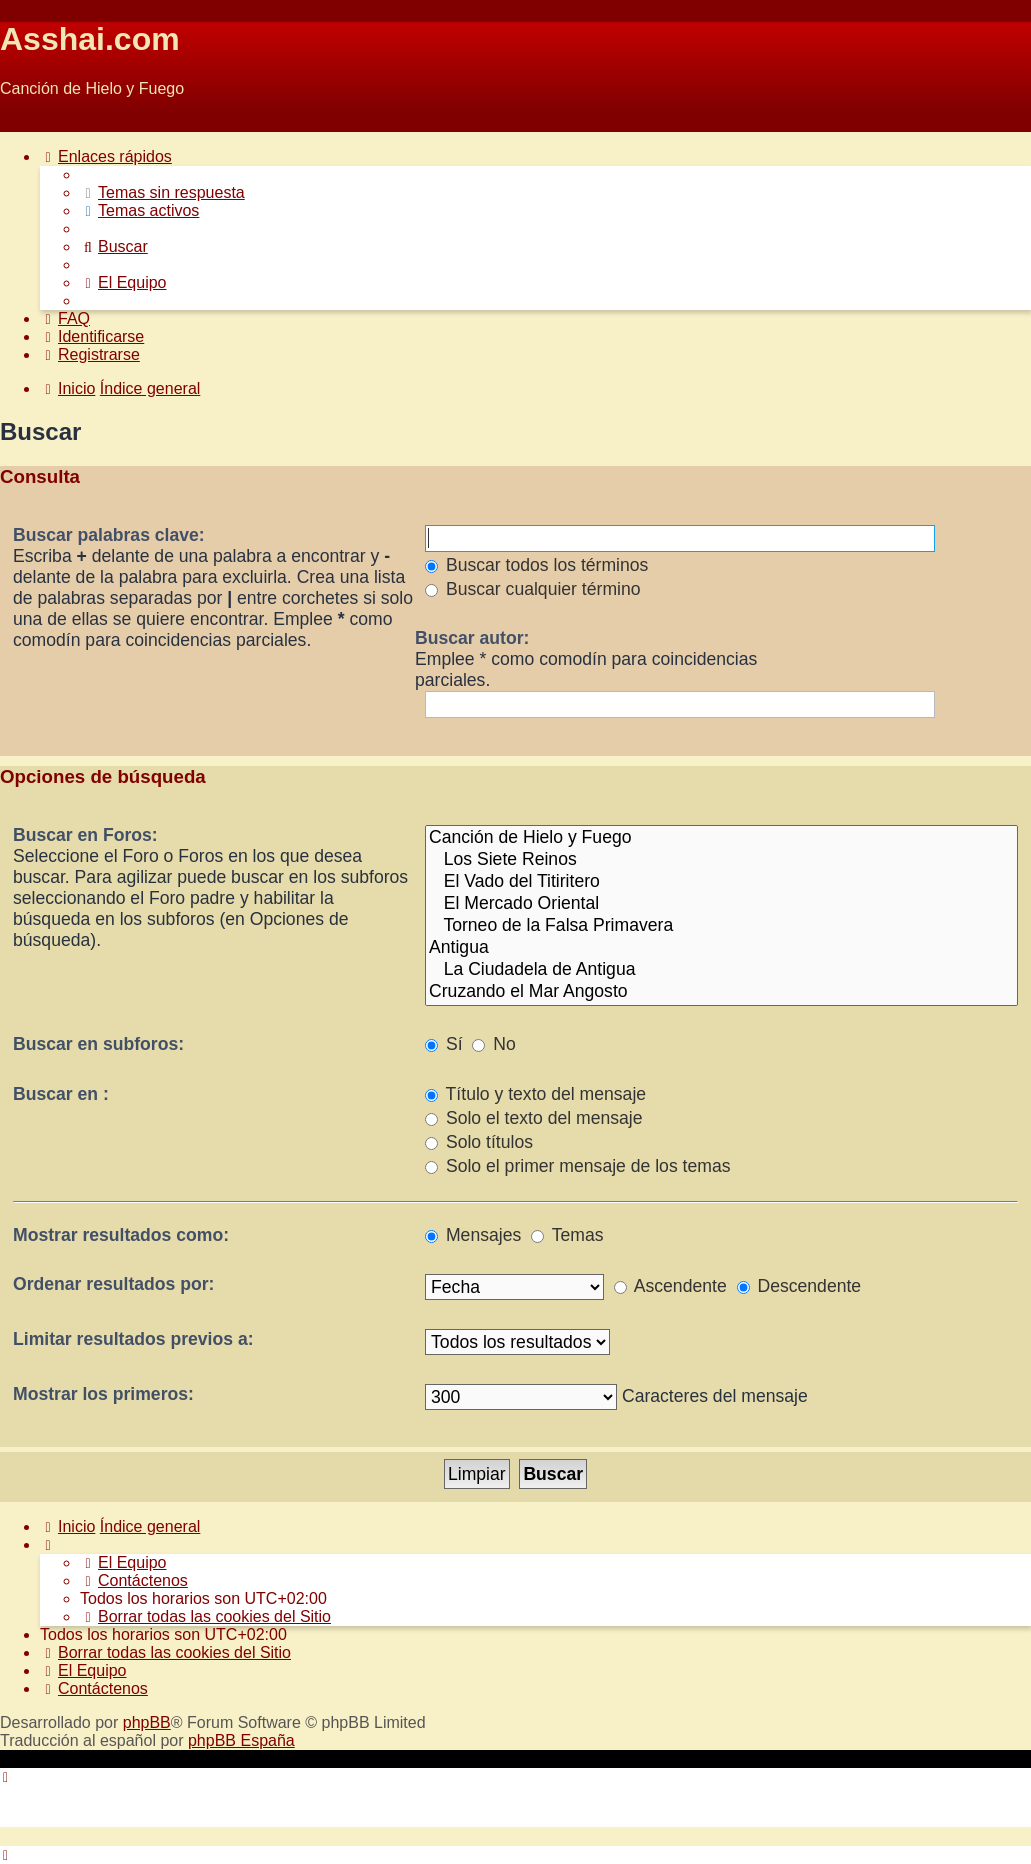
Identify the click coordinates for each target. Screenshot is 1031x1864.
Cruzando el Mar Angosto (721, 992)
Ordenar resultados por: (113, 1284)
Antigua (721, 948)
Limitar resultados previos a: (133, 1339)
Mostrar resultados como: (121, 1235)
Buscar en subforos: (98, 1044)
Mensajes (473, 1235)
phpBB (147, 1722)
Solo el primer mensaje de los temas (577, 1166)
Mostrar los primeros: (103, 1394)
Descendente (799, 1286)
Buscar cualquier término (533, 589)
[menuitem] (162, 192)
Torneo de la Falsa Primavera (721, 926)
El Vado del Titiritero (721, 882)
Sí (444, 1044)
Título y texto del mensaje (535, 1094)
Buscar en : (61, 1094)
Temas (567, 1235)
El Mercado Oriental (721, 904)
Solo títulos (479, 1142)
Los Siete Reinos (721, 860)
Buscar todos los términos (536, 565)
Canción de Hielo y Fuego (721, 838)
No (493, 1044)
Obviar (23, 122)
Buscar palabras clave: (109, 535)
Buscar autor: (472, 638)
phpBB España (241, 1740)
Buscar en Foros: (85, 835)
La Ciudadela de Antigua (721, 970)
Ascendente (670, 1286)
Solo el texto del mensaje (533, 1118)
